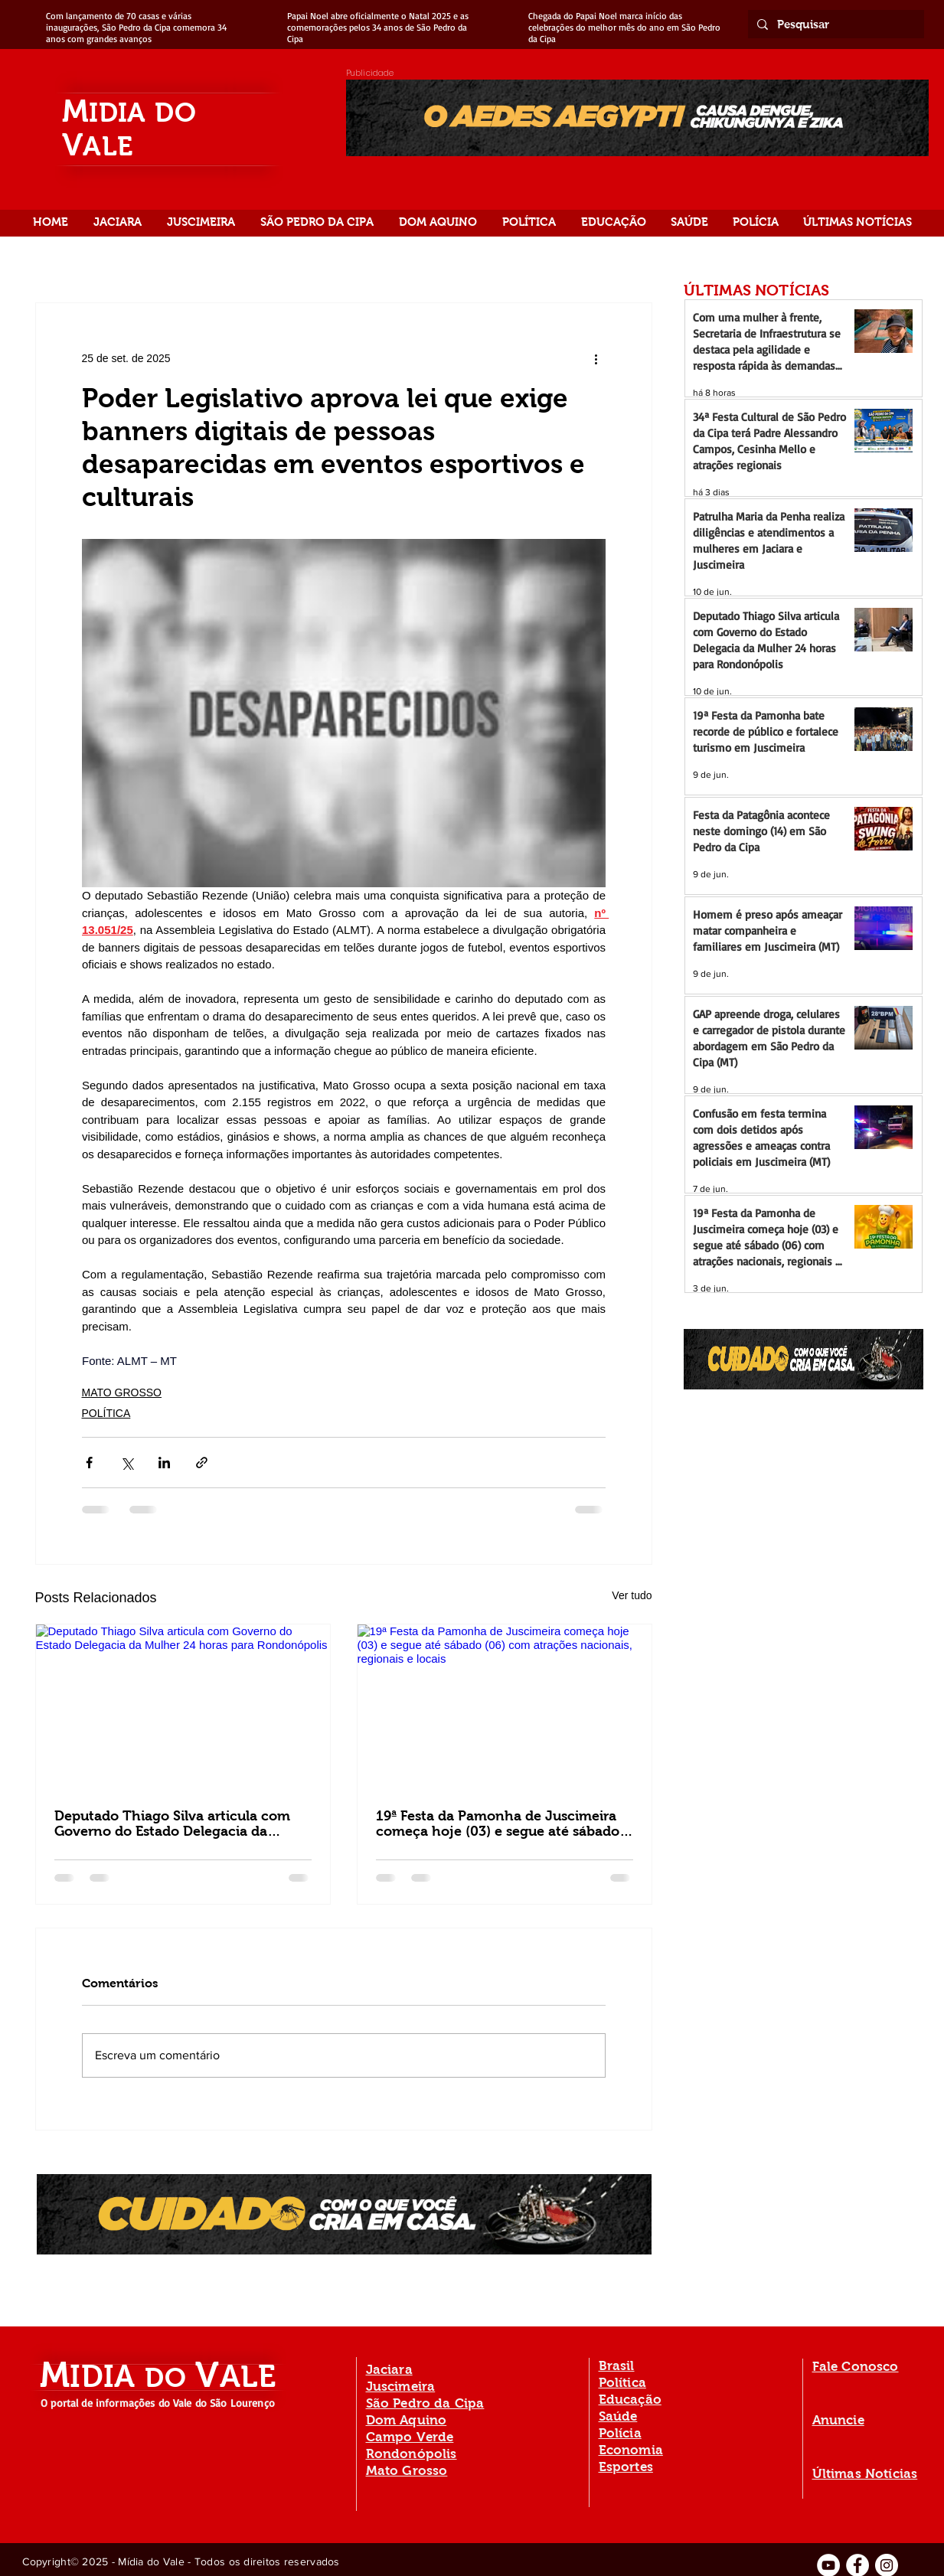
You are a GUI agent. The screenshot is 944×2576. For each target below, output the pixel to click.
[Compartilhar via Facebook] (89, 1462)
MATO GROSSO (122, 1392)
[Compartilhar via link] (201, 1462)
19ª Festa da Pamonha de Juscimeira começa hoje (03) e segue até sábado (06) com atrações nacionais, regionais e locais (502, 1823)
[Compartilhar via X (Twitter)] (126, 1462)
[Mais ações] (596, 358)
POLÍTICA (106, 1413)
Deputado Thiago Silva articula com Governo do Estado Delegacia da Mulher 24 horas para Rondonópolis (172, 1823)
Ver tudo (632, 1595)
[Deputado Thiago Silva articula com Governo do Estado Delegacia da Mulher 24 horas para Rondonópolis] (183, 1707)
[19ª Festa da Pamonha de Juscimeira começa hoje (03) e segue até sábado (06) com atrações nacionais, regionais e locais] (505, 1707)
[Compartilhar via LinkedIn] (164, 1462)
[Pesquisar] (834, 24)
